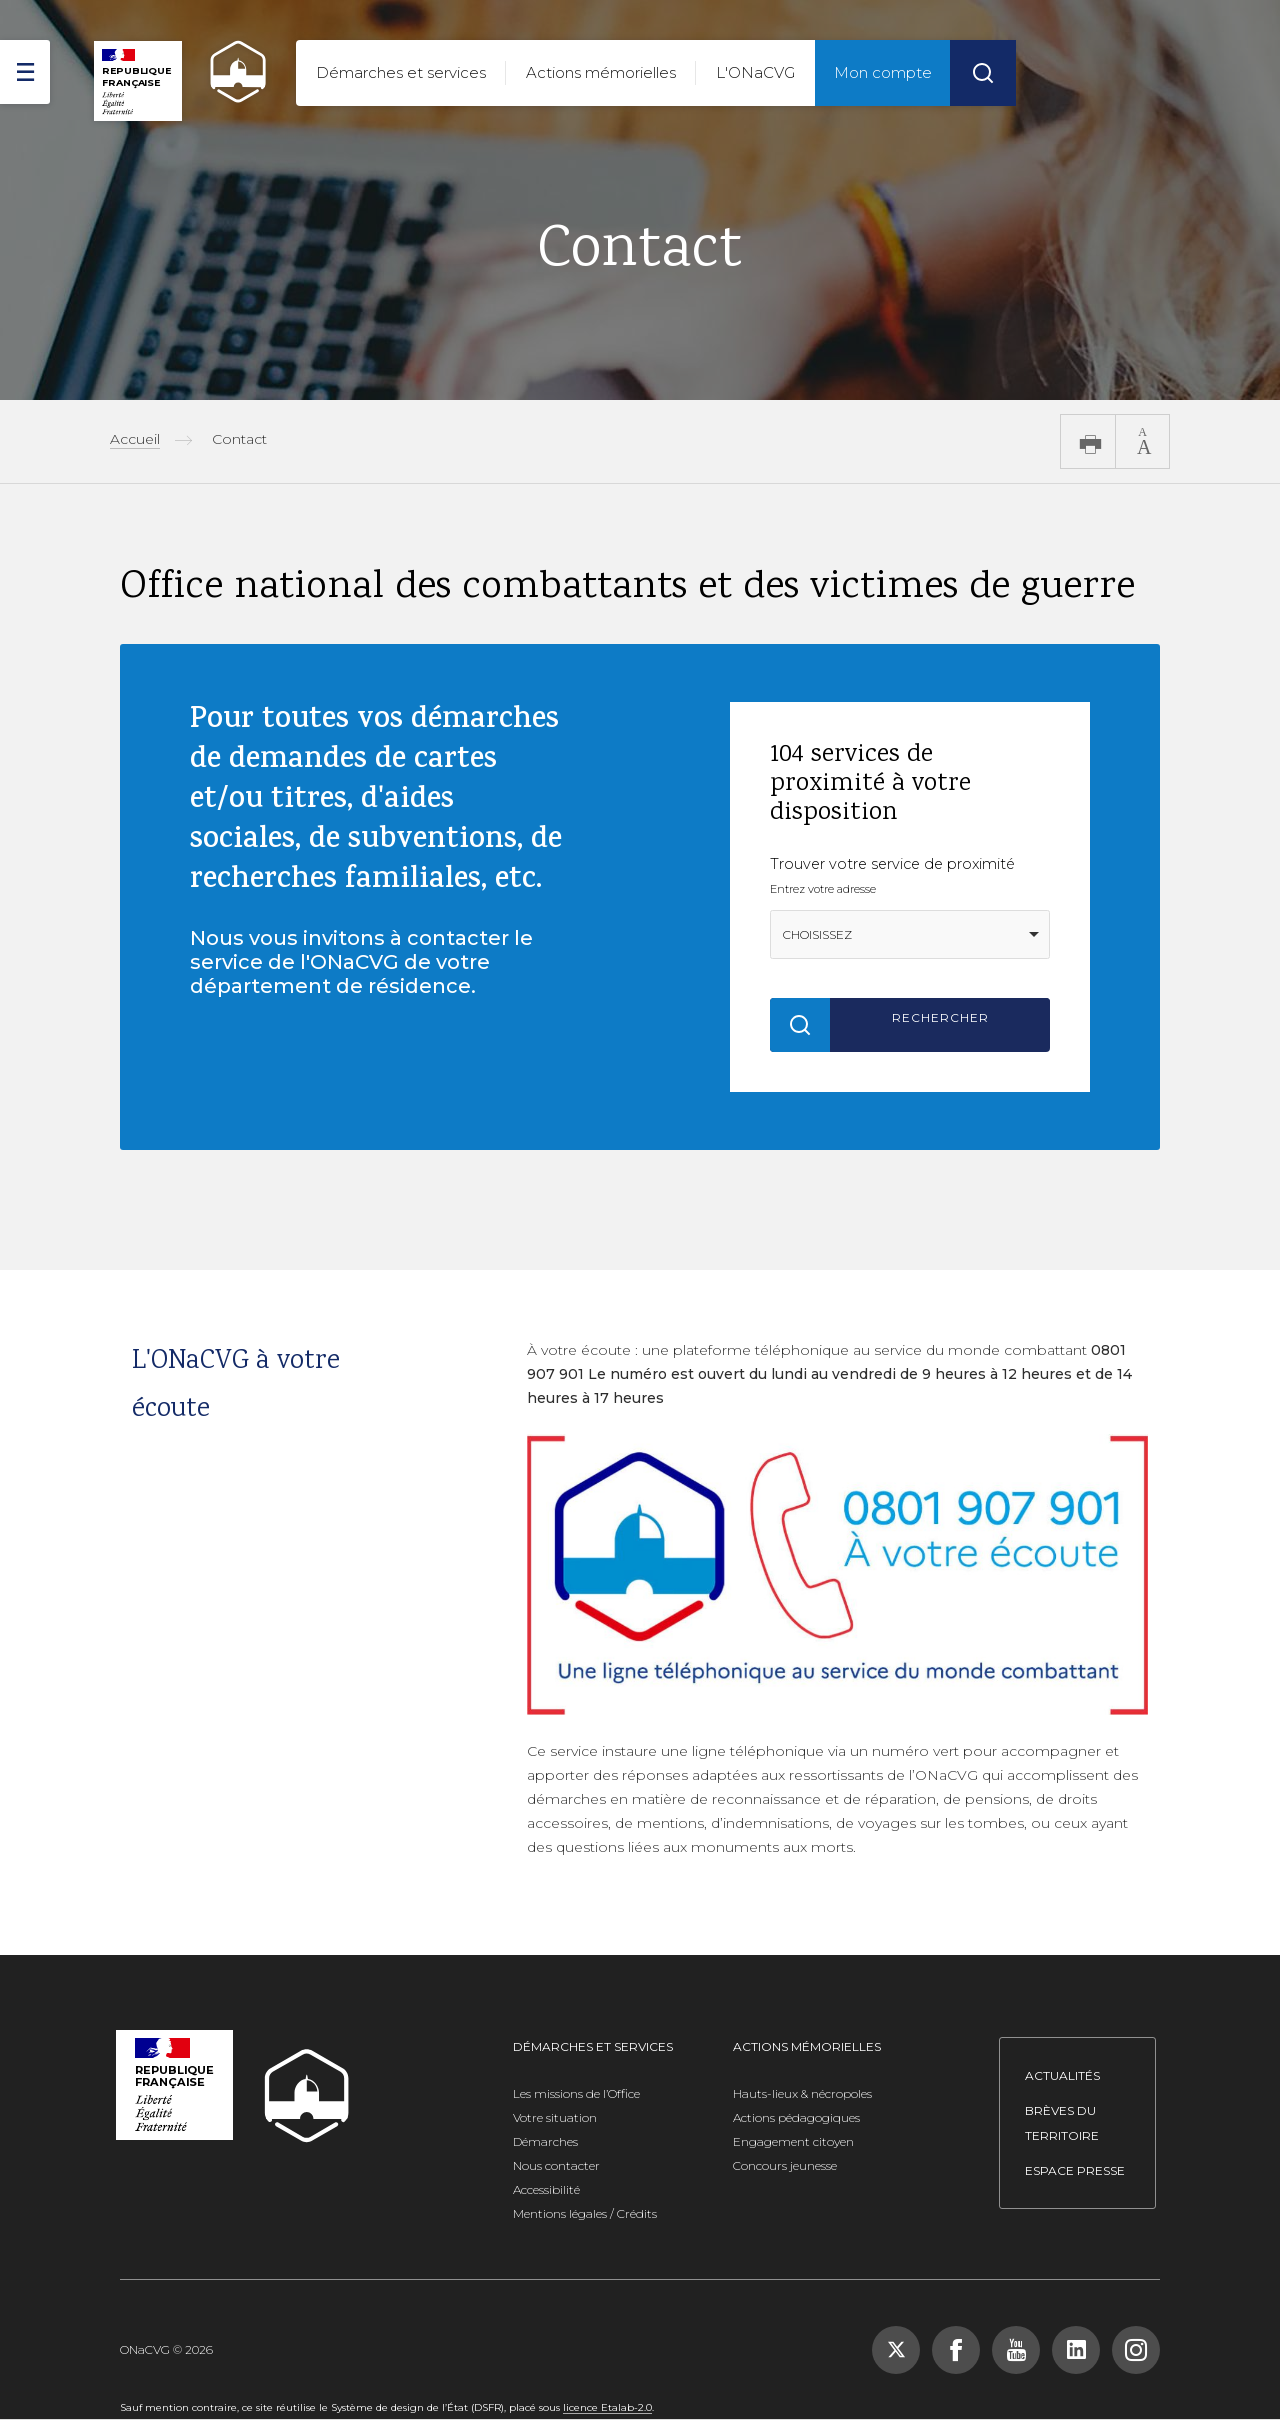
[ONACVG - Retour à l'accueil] (229, 71)
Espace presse (1075, 2170)
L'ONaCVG (755, 72)
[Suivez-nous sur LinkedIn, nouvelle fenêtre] (1076, 2350)
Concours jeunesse (785, 2165)
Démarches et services (401, 72)
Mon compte (883, 72)
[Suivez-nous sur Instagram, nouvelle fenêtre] (1136, 2350)
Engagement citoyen (793, 2141)
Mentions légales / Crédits (585, 2213)
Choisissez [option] (817, 934)
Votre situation (555, 2117)
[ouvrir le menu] (25, 72)
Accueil (135, 439)
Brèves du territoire (1062, 2123)
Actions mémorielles (601, 72)
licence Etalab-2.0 (607, 2407)
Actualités (1062, 2075)
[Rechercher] (983, 73)
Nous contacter (556, 2165)
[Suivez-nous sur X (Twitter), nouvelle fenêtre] (896, 2350)
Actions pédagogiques (796, 2117)
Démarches (545, 2141)
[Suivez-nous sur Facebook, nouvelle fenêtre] (956, 2350)
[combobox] (910, 934)
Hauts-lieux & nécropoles (802, 2093)
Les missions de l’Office (576, 2093)
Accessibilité (546, 2189)
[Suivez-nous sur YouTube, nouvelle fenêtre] (1016, 2350)
